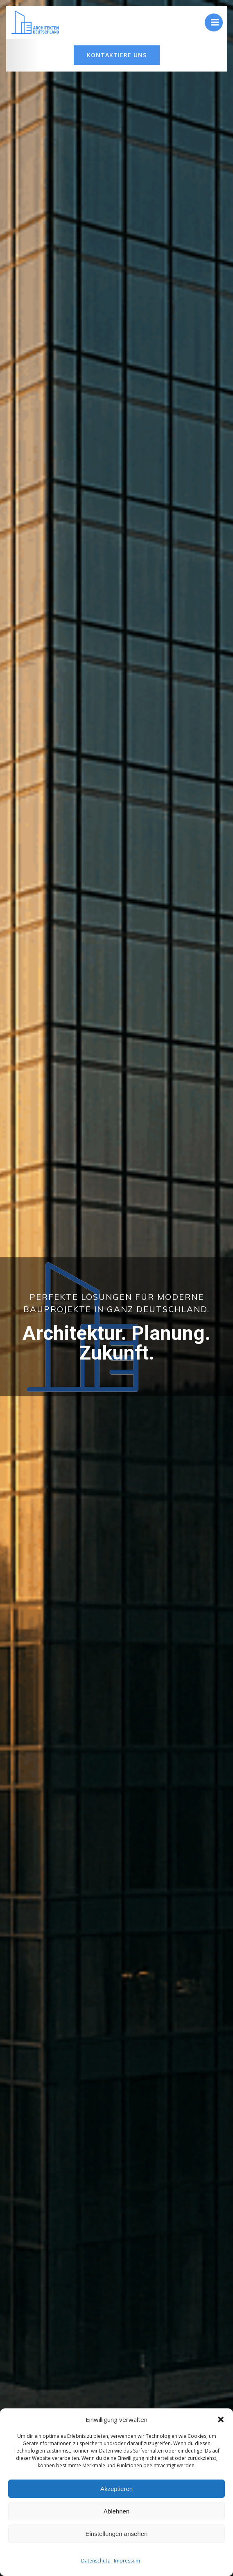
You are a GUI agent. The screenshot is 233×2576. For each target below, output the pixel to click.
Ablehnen (116, 2511)
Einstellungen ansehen (117, 2533)
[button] (221, 2419)
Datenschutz (95, 2560)
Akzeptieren (116, 2488)
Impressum (127, 2560)
